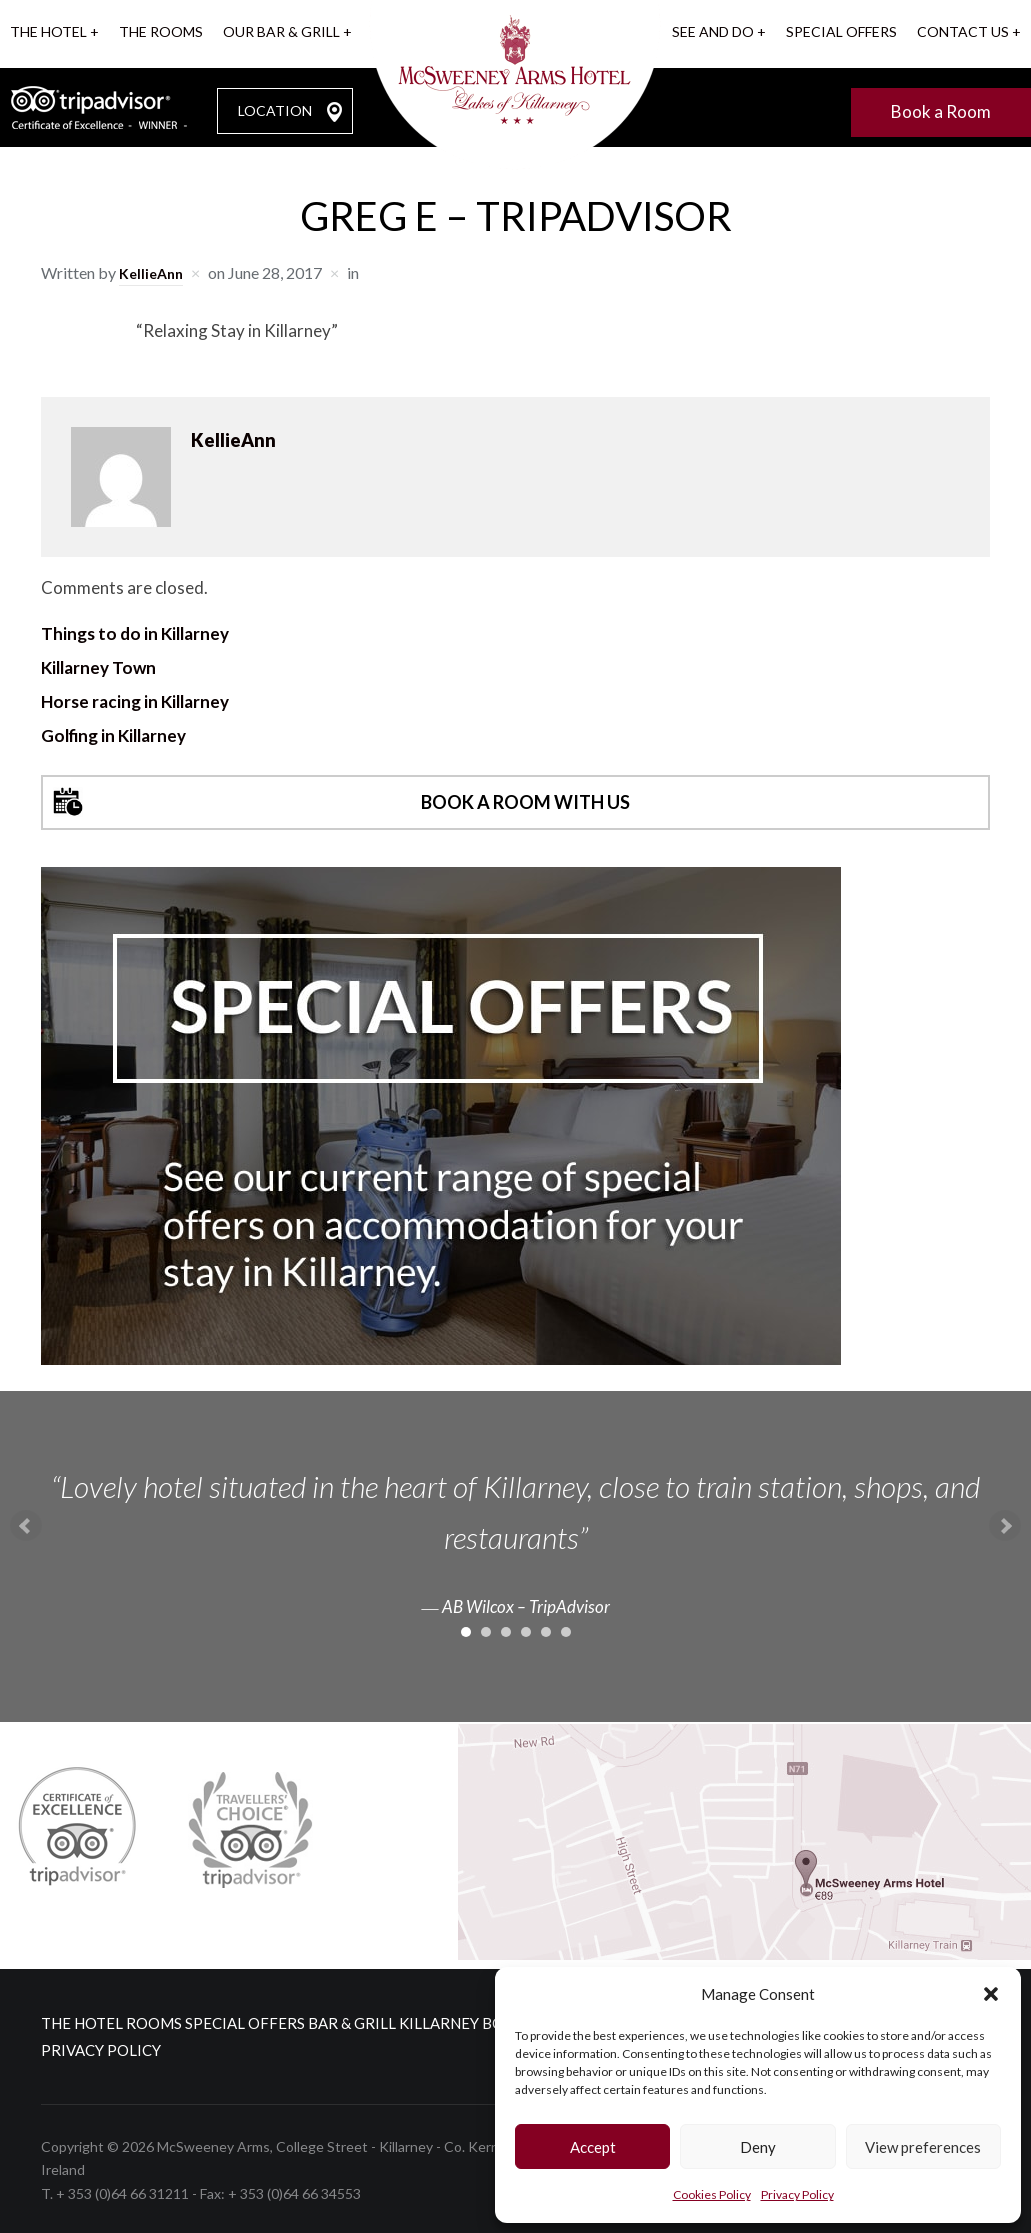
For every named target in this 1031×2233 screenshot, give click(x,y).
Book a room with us (525, 800)
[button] (991, 1994)
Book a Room (941, 108)
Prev (26, 1523)
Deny (758, 2147)
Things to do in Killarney (135, 630)
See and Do (713, 31)
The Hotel (48, 31)
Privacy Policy (797, 2194)
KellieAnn (154, 269)
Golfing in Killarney (113, 732)
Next (1005, 1523)
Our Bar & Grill (281, 31)
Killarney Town (98, 664)
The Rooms (161, 31)
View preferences (923, 2147)
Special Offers (841, 31)
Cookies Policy (712, 2194)
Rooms (184, 2020)
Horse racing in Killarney (135, 698)
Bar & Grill (422, 2020)
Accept (593, 2147)
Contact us (963, 31)
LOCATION (275, 107)
